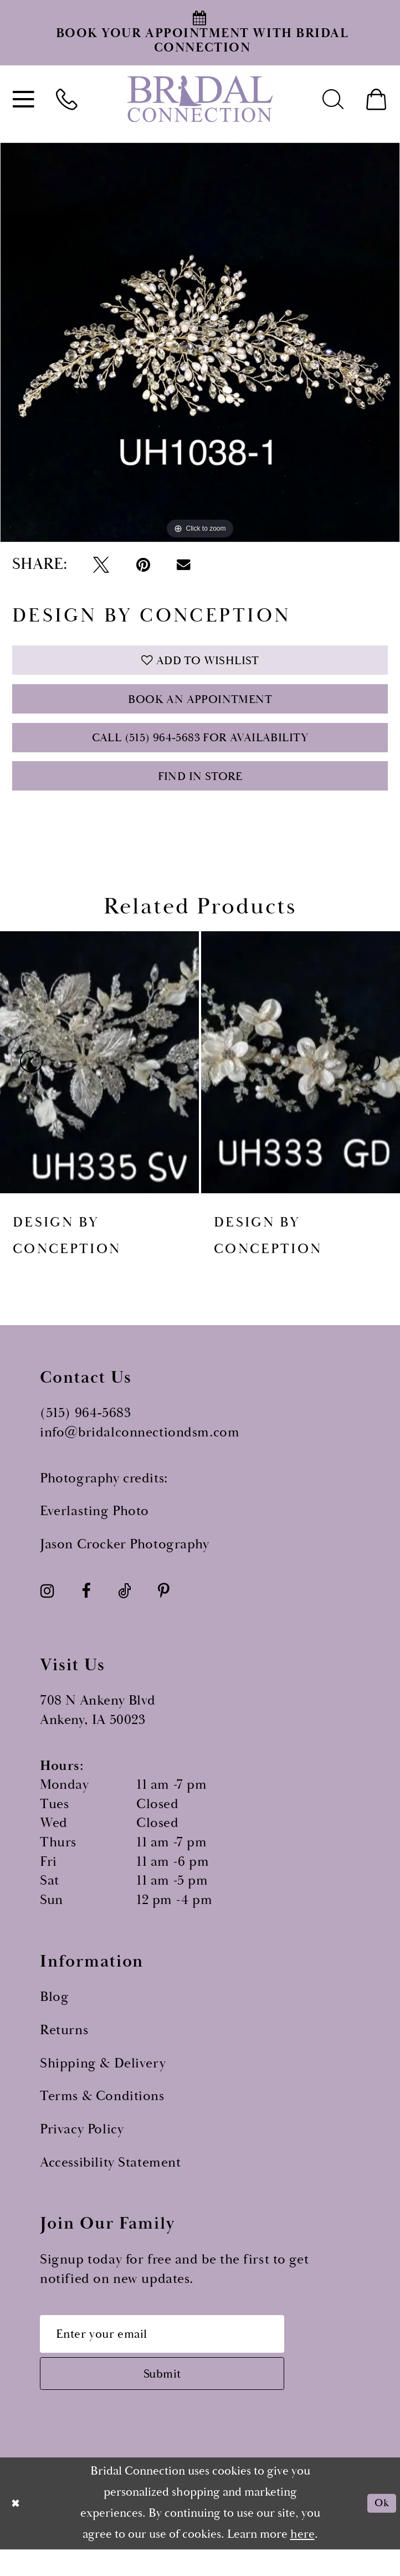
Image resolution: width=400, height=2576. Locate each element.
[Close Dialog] (17, 2530)
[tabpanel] (200, 342)
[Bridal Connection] (200, 98)
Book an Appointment (200, 707)
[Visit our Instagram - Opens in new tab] (47, 1608)
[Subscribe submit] (176, 2397)
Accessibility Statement (110, 2180)
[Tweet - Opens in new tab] (101, 565)
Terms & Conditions (102, 2114)
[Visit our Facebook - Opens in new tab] (86, 1608)
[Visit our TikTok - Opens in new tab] (124, 1608)
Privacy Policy (82, 2147)
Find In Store (200, 792)
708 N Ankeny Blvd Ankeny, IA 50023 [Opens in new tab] (98, 1727)
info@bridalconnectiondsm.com (139, 1450)
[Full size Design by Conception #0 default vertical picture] (200, 342)
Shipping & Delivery (103, 2081)
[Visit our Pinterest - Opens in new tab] (163, 1608)
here (302, 2561)
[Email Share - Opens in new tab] (183, 564)
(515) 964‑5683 (85, 1431)
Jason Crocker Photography (124, 1562)
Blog (54, 2015)
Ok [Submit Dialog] (380, 2529)
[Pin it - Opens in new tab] (142, 565)
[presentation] (99, 1079)
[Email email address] (176, 2353)
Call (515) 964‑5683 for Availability (200, 749)
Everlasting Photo (94, 1529)
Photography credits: (104, 1496)
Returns (64, 2047)
